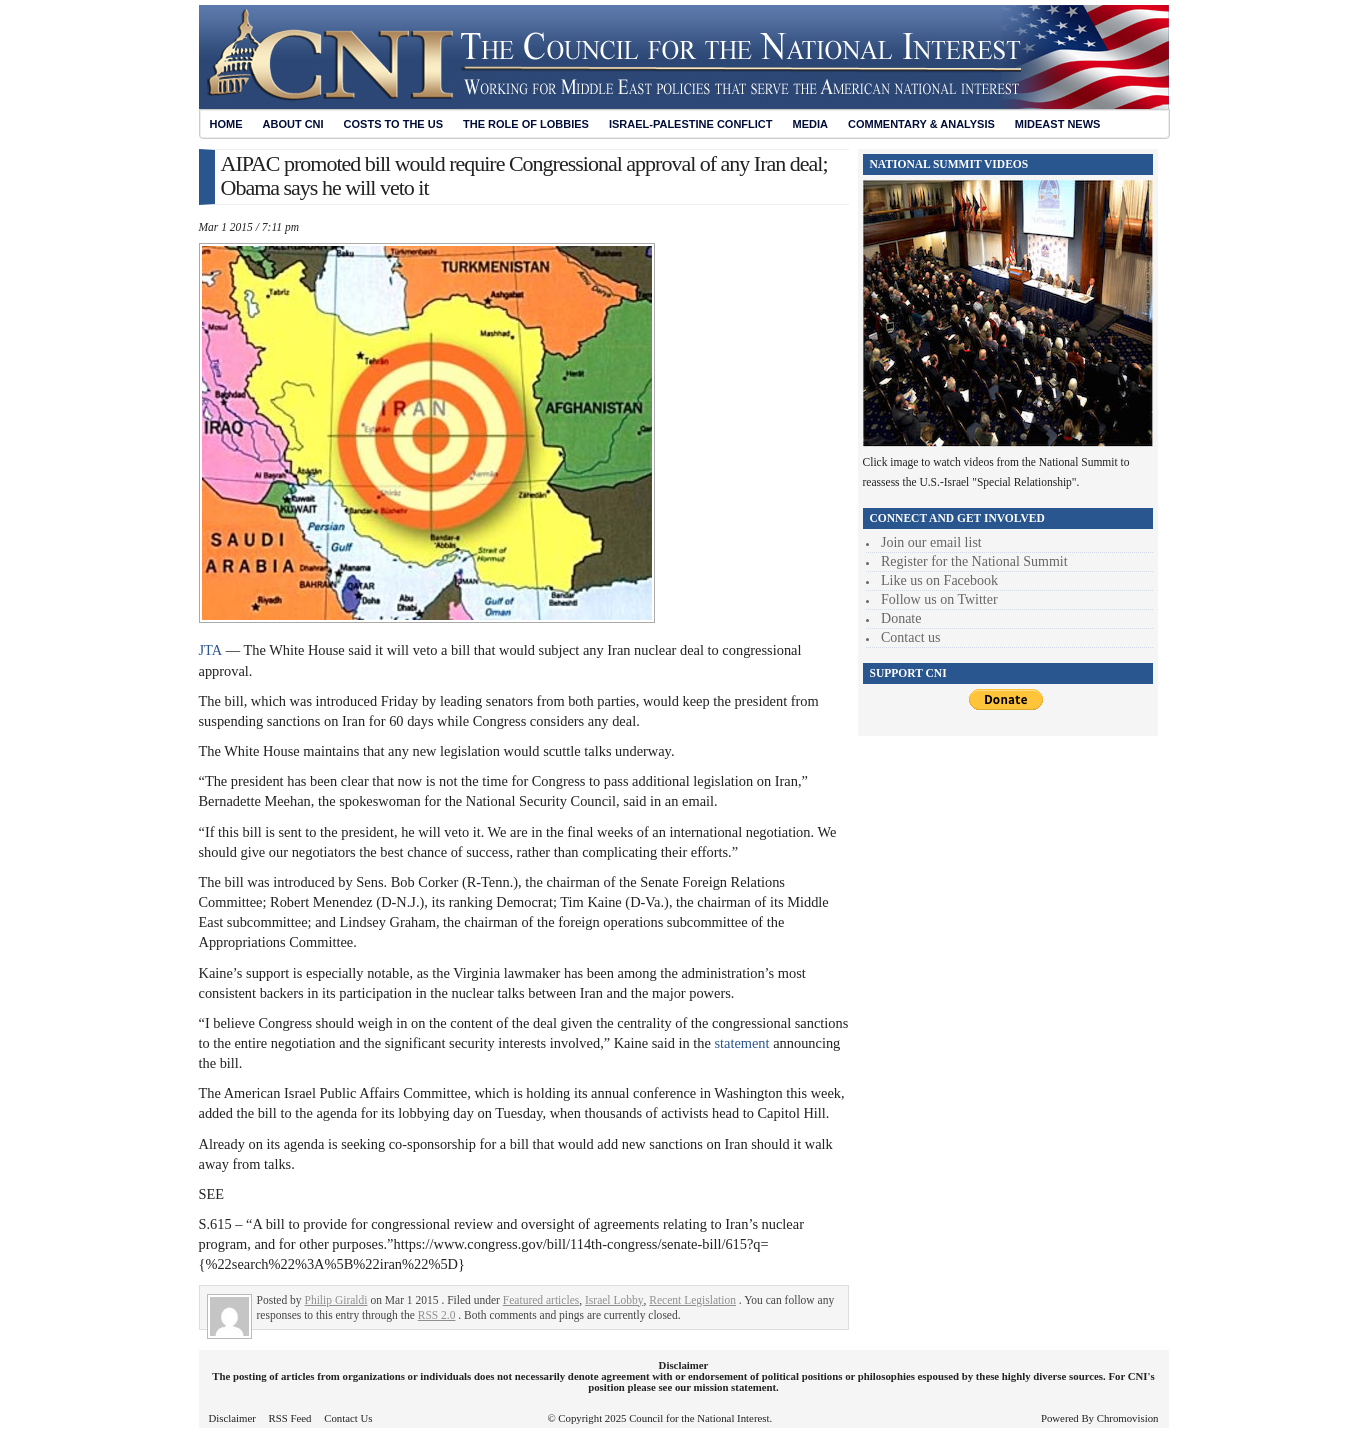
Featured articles (541, 1300)
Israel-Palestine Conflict (691, 124)
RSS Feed (290, 1418)
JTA (211, 650)
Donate (901, 618)
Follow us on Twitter (939, 599)
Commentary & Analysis (921, 124)
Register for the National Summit (974, 561)
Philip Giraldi (336, 1300)
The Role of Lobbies (526, 124)
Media (810, 124)
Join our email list (931, 542)
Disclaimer (232, 1418)
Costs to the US (393, 124)
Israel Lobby (614, 1300)
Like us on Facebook (939, 580)
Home (226, 124)
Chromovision (1128, 1418)
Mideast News (1058, 124)
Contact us (911, 637)
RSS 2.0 (437, 1315)
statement (743, 1043)
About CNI (293, 124)
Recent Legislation (692, 1300)
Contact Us (348, 1418)
